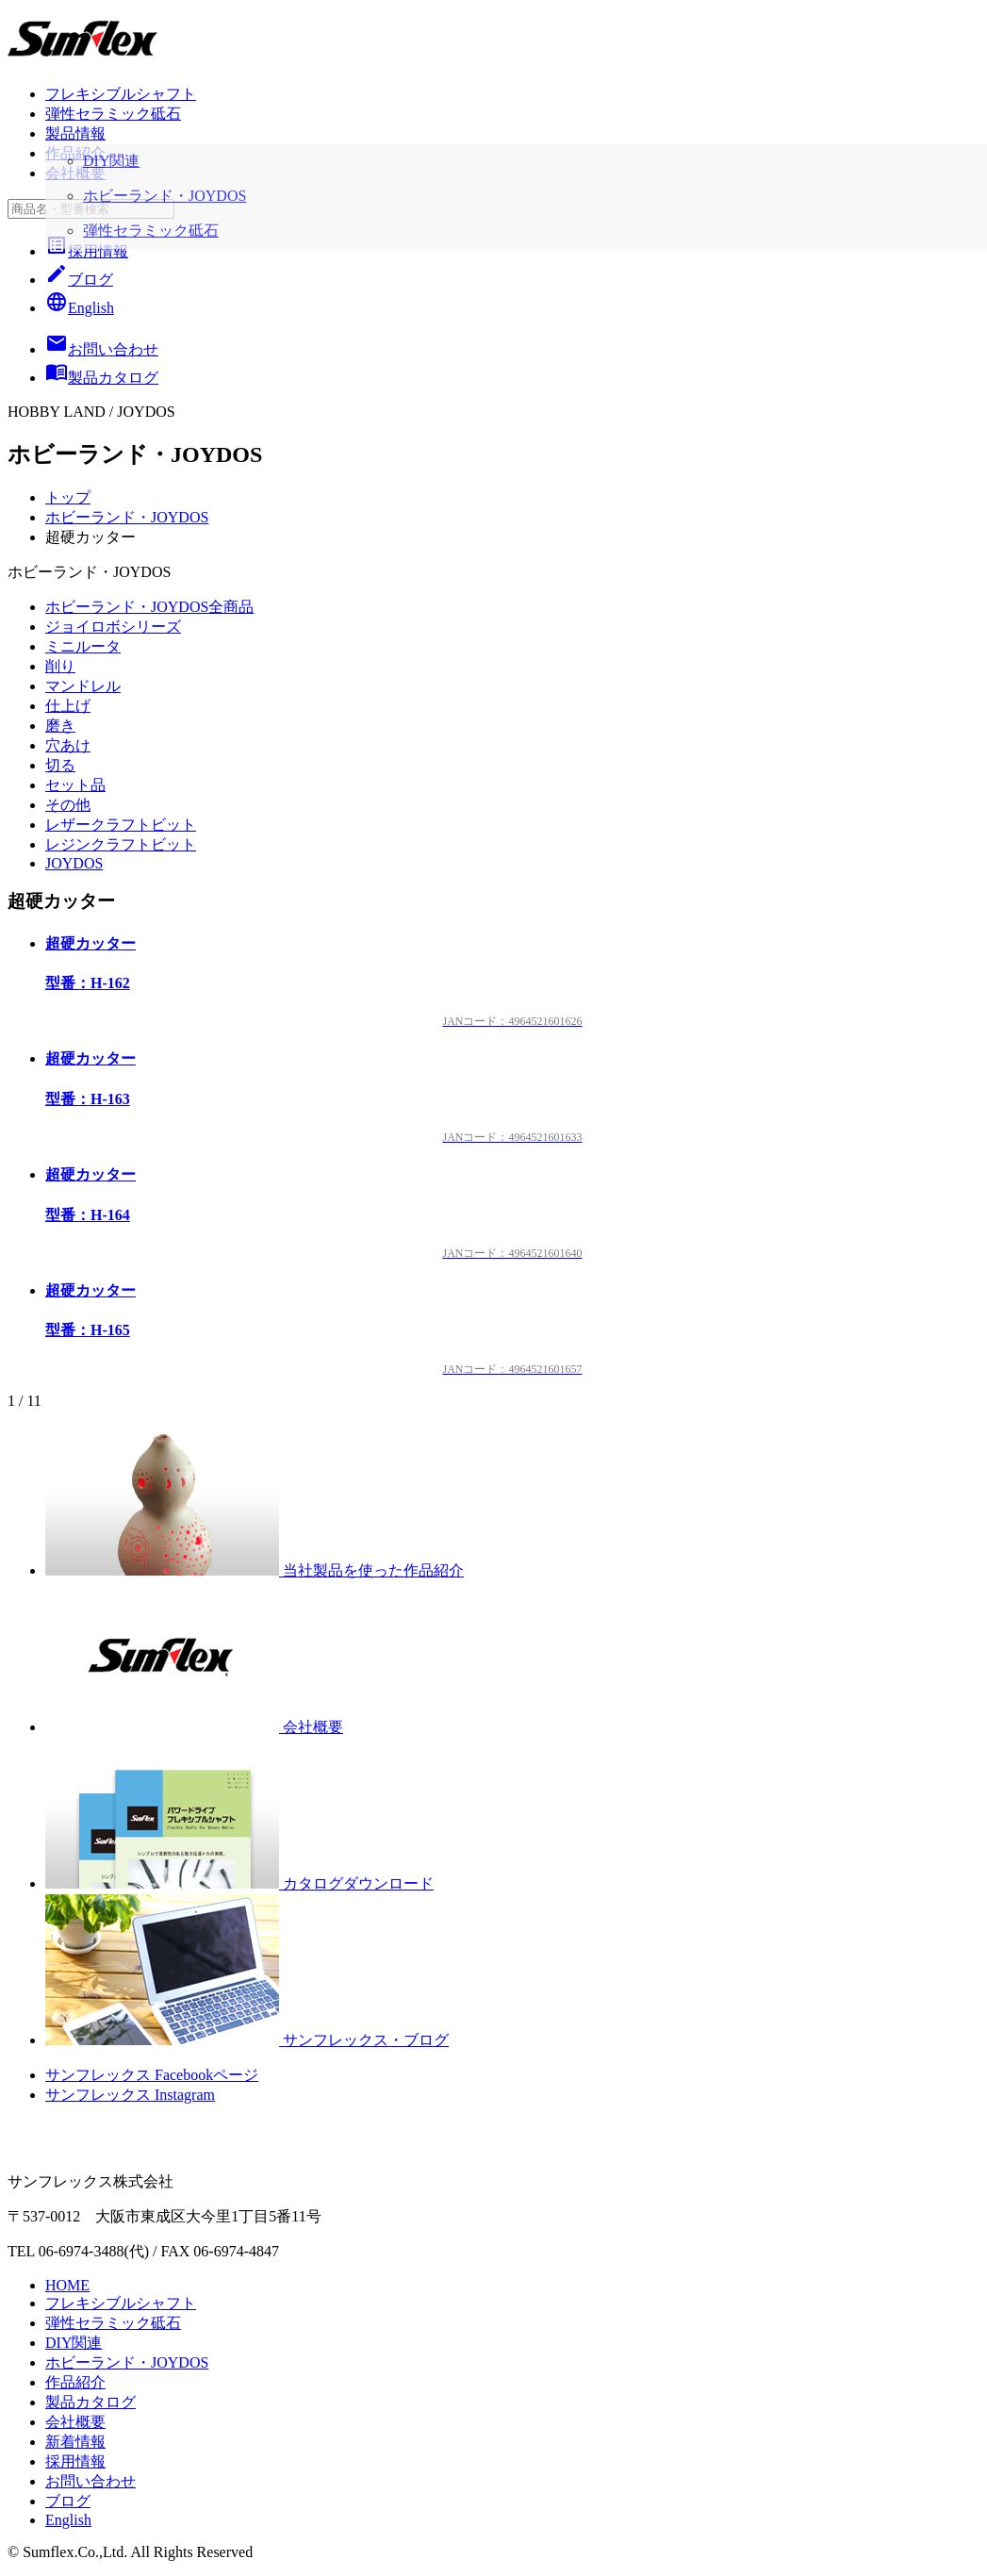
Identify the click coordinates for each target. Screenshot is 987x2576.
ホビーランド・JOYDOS (126, 517)
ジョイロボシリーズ (113, 627)
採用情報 (86, 251)
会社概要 (75, 173)
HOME (67, 2285)
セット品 (75, 785)
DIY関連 (73, 2343)
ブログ (79, 280)
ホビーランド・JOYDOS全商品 (149, 607)
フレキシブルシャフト (120, 94)
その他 (67, 805)
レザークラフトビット (120, 825)
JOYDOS (74, 863)
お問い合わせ (90, 2481)
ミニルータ (83, 646)
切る (60, 765)
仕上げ (67, 706)
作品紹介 (75, 153)
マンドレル (83, 686)
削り (60, 666)
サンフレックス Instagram (130, 2095)
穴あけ (67, 745)
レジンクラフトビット (120, 844)
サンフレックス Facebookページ (151, 2075)
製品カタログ (90, 2402)
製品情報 (75, 133)
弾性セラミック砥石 (113, 114)
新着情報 (75, 2442)
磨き (60, 726)
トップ (67, 497)
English (79, 308)
